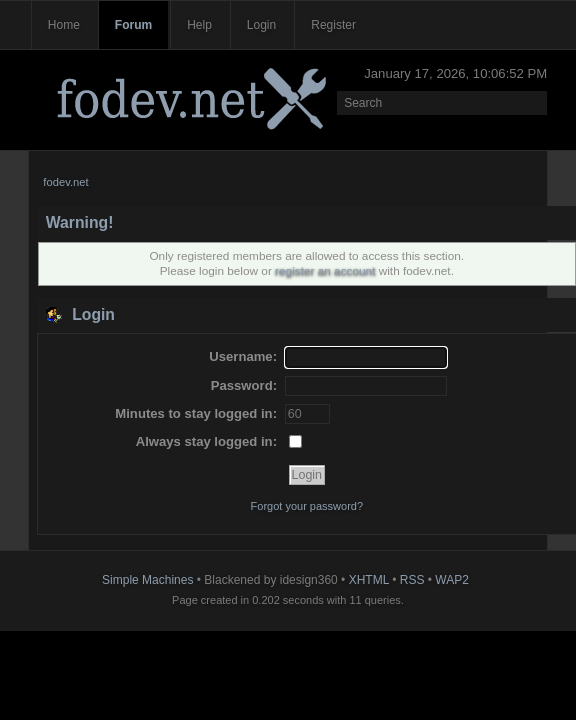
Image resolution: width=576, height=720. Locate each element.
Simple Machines (147, 580)
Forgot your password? (307, 506)
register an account (325, 271)
